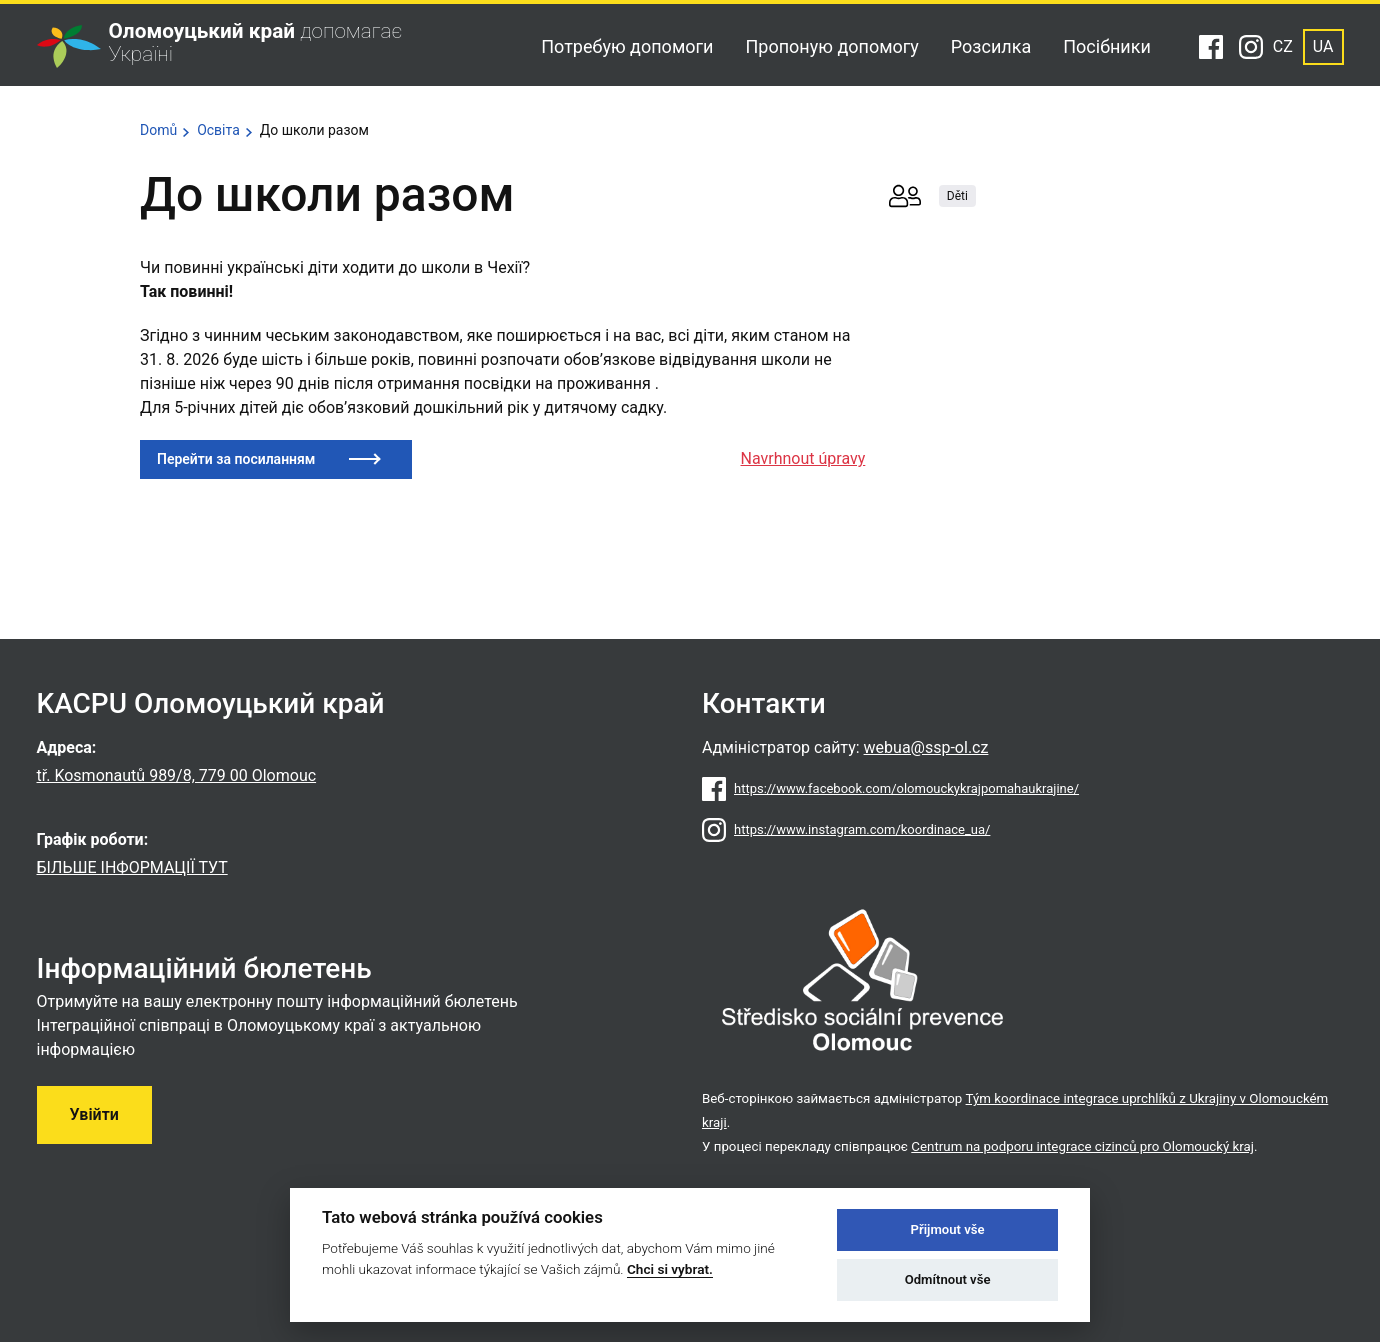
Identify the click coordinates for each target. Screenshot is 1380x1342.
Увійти (94, 1114)
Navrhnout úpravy (803, 458)
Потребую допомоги (627, 46)
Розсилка (991, 46)
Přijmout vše (948, 1229)
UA (1323, 46)
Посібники (1107, 46)
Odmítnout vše (948, 1279)
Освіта (218, 130)
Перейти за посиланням (236, 459)
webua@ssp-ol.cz (926, 747)
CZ (1283, 46)
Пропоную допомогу (831, 46)
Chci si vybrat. (670, 1269)
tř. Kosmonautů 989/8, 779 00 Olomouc (177, 775)
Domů (158, 130)
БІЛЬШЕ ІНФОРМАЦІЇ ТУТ (132, 867)
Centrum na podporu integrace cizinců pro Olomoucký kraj (1082, 1146)
